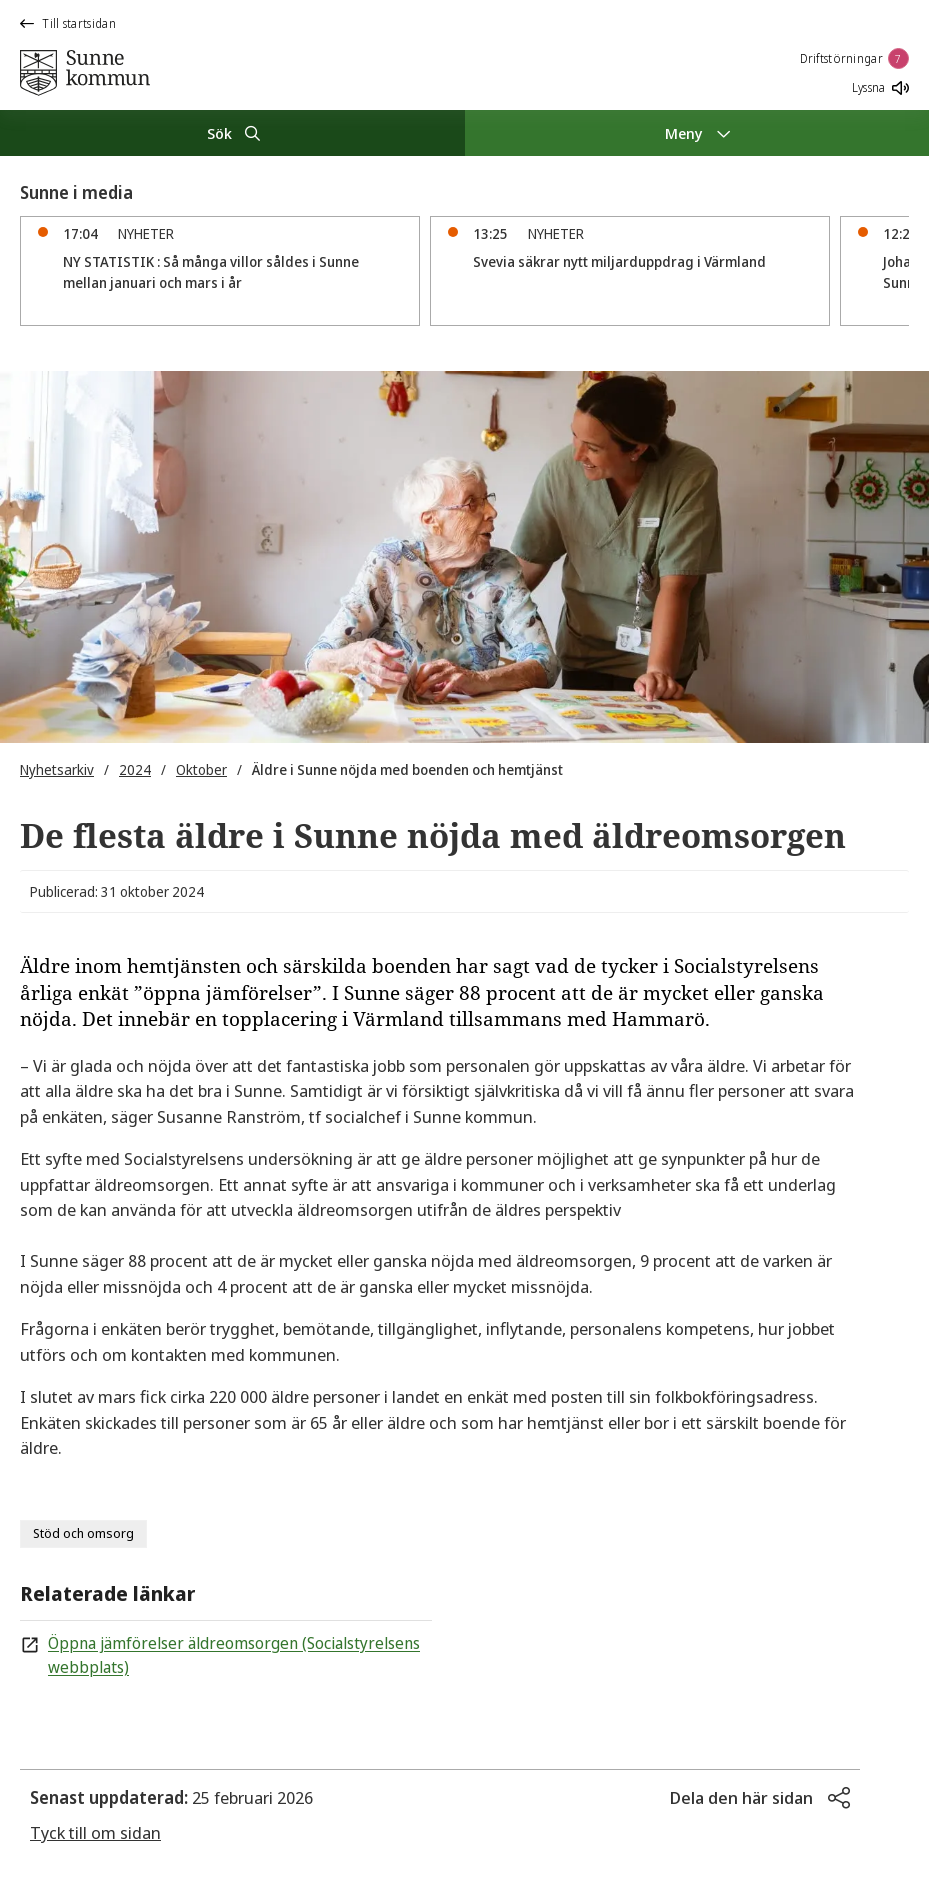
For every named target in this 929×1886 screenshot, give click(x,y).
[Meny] (697, 133)
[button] (760, 1798)
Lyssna (880, 87)
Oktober (201, 769)
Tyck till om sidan (95, 1832)
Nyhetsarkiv (57, 769)
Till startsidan (68, 23)
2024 (135, 769)
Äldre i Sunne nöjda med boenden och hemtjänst (407, 769)
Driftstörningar (855, 58)
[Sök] (232, 133)
